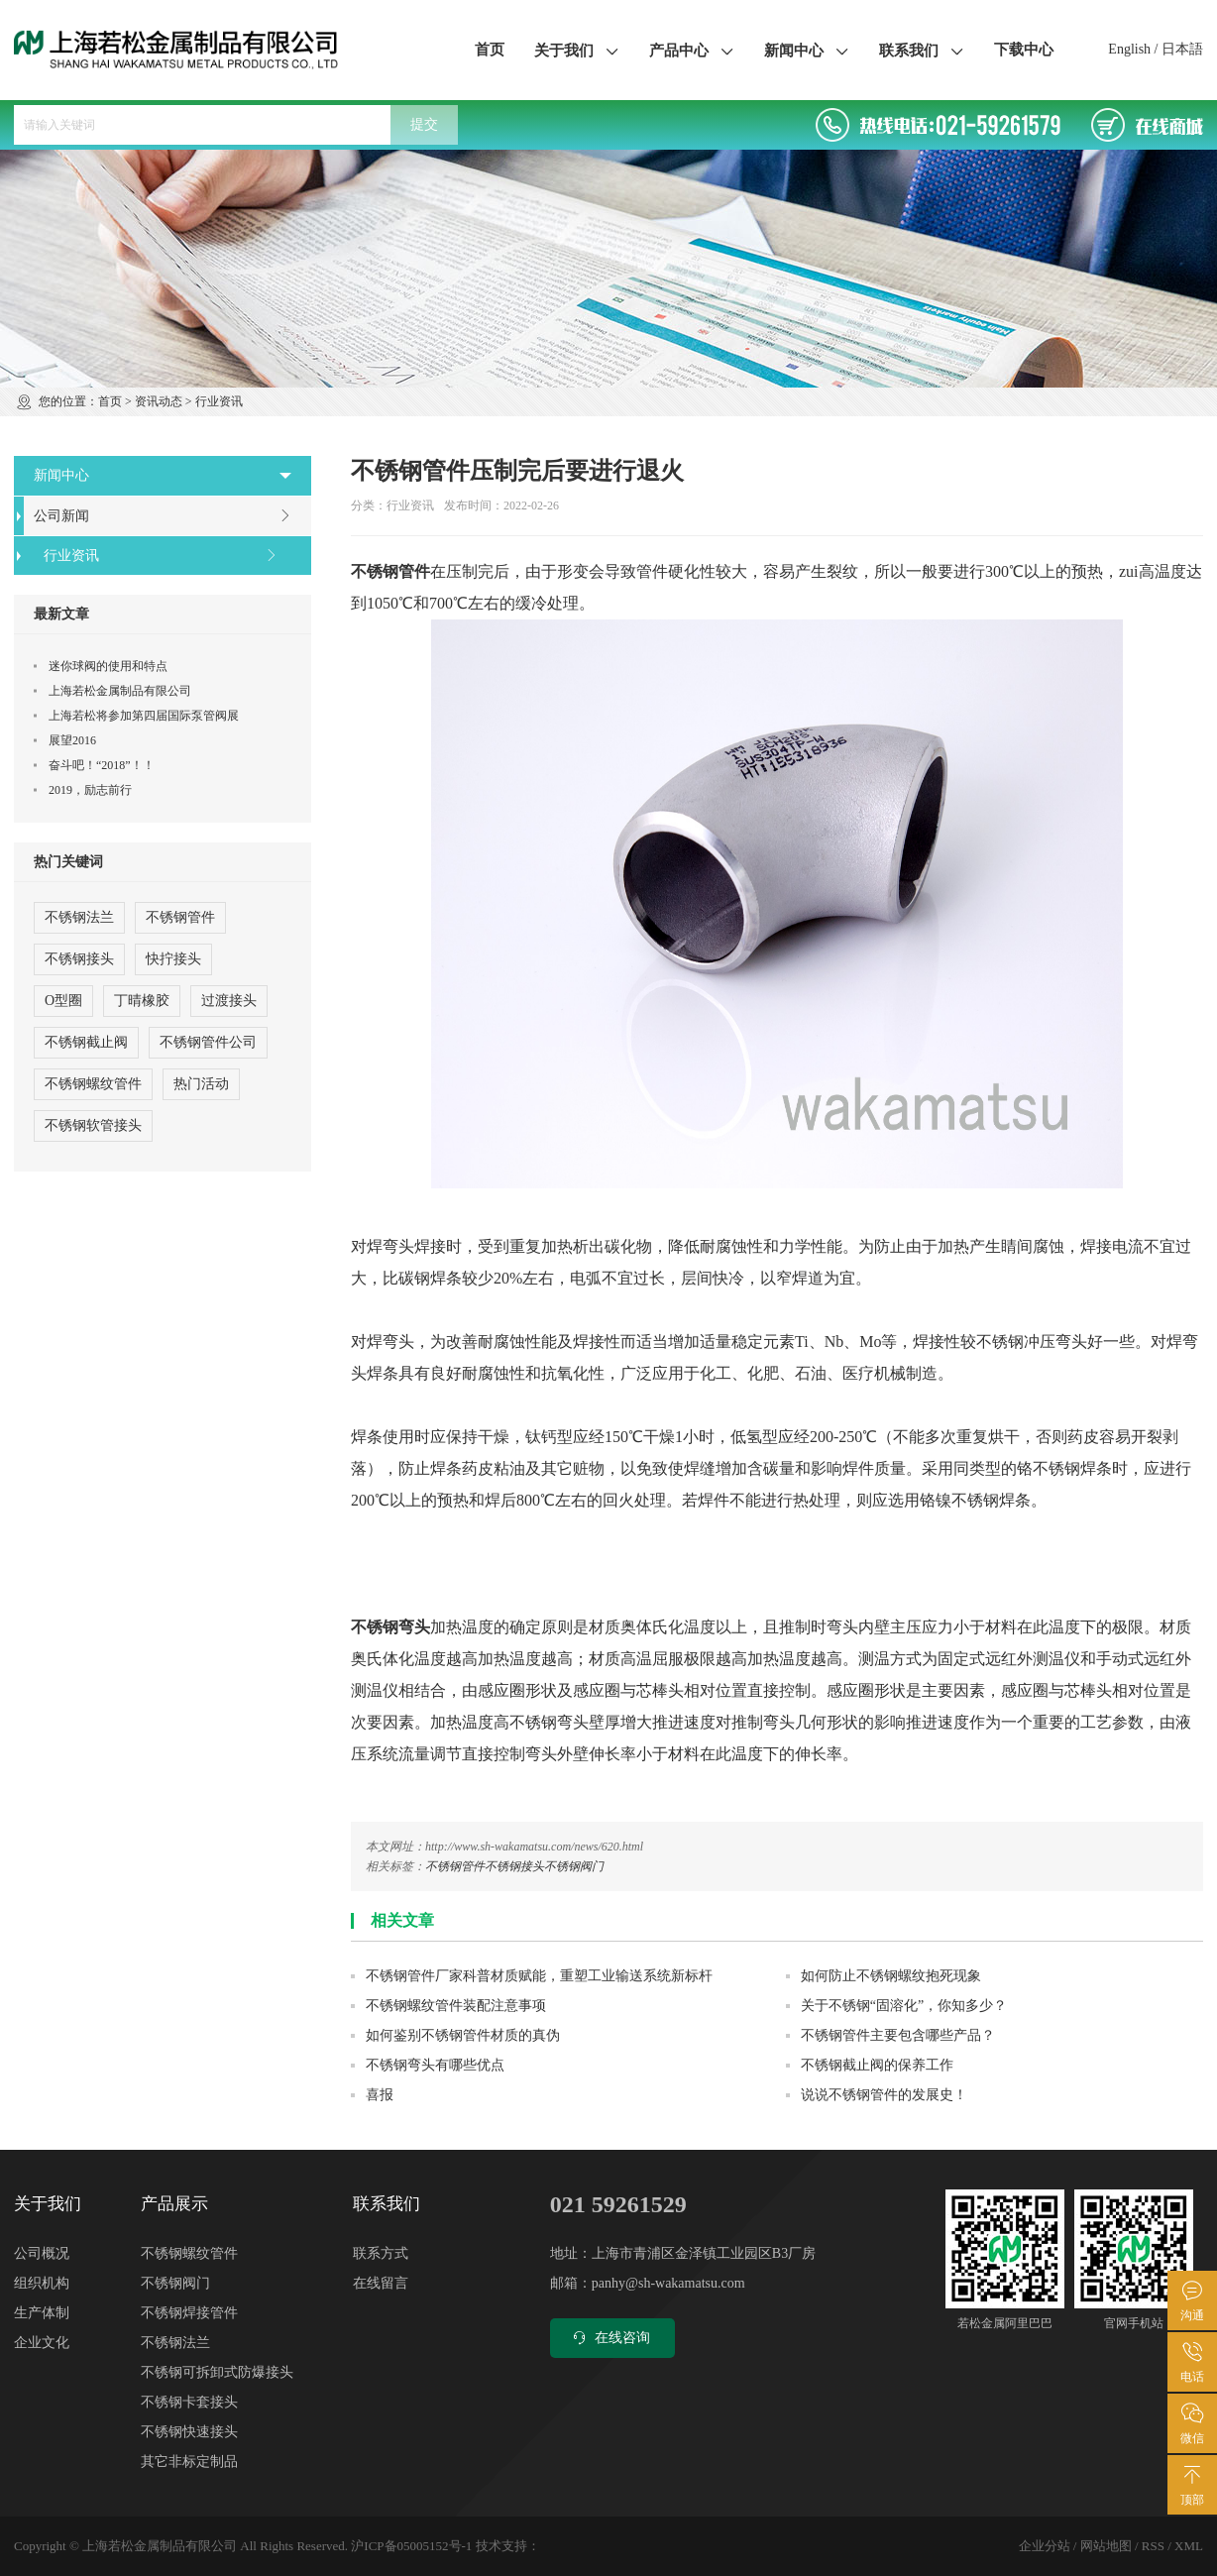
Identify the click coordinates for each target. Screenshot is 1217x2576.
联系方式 (380, 2253)
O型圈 (63, 1000)
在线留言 (380, 2283)
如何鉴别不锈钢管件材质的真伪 (463, 2035)
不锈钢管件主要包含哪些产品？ (898, 2035)
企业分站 (1044, 2545)
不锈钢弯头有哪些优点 (435, 2065)
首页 (489, 49)
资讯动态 (158, 401)
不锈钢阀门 (574, 1866)
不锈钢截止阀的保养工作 (877, 2065)
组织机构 (41, 2283)
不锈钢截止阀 (86, 1042)
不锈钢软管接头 (93, 1125)
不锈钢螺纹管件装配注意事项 (456, 2005)
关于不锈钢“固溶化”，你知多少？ (904, 2005)
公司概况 (41, 2253)
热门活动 (201, 1083)
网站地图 (1106, 2545)
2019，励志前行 (90, 790)
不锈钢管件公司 (208, 1042)
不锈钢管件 (455, 1866)
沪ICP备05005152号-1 (411, 2545)
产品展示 (174, 2203)
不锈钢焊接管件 (189, 2312)
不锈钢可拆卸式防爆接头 (217, 2372)
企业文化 (41, 2342)
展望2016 (72, 740)
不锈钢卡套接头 (189, 2402)
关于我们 (576, 50)
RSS (1153, 2545)
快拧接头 (173, 959)
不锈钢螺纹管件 (93, 1083)
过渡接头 (229, 1000)
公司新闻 (162, 516)
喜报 (379, 2094)
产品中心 (691, 50)
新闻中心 (806, 50)
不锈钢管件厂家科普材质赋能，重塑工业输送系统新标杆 (539, 1975)
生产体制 (41, 2312)
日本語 (1182, 49)
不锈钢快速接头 (189, 2431)
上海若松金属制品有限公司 (120, 691)
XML (1188, 2545)
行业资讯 (219, 401)
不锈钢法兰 (79, 917)
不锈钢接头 (514, 1866)
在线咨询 (610, 2338)
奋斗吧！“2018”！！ (102, 765)
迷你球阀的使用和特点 (108, 666)
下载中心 (1023, 49)
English (1129, 49)
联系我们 (921, 50)
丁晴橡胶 (141, 1000)
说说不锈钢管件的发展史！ (884, 2094)
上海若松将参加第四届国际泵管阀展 (144, 716)
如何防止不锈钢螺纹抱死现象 (891, 1975)
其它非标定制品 (189, 2461)
